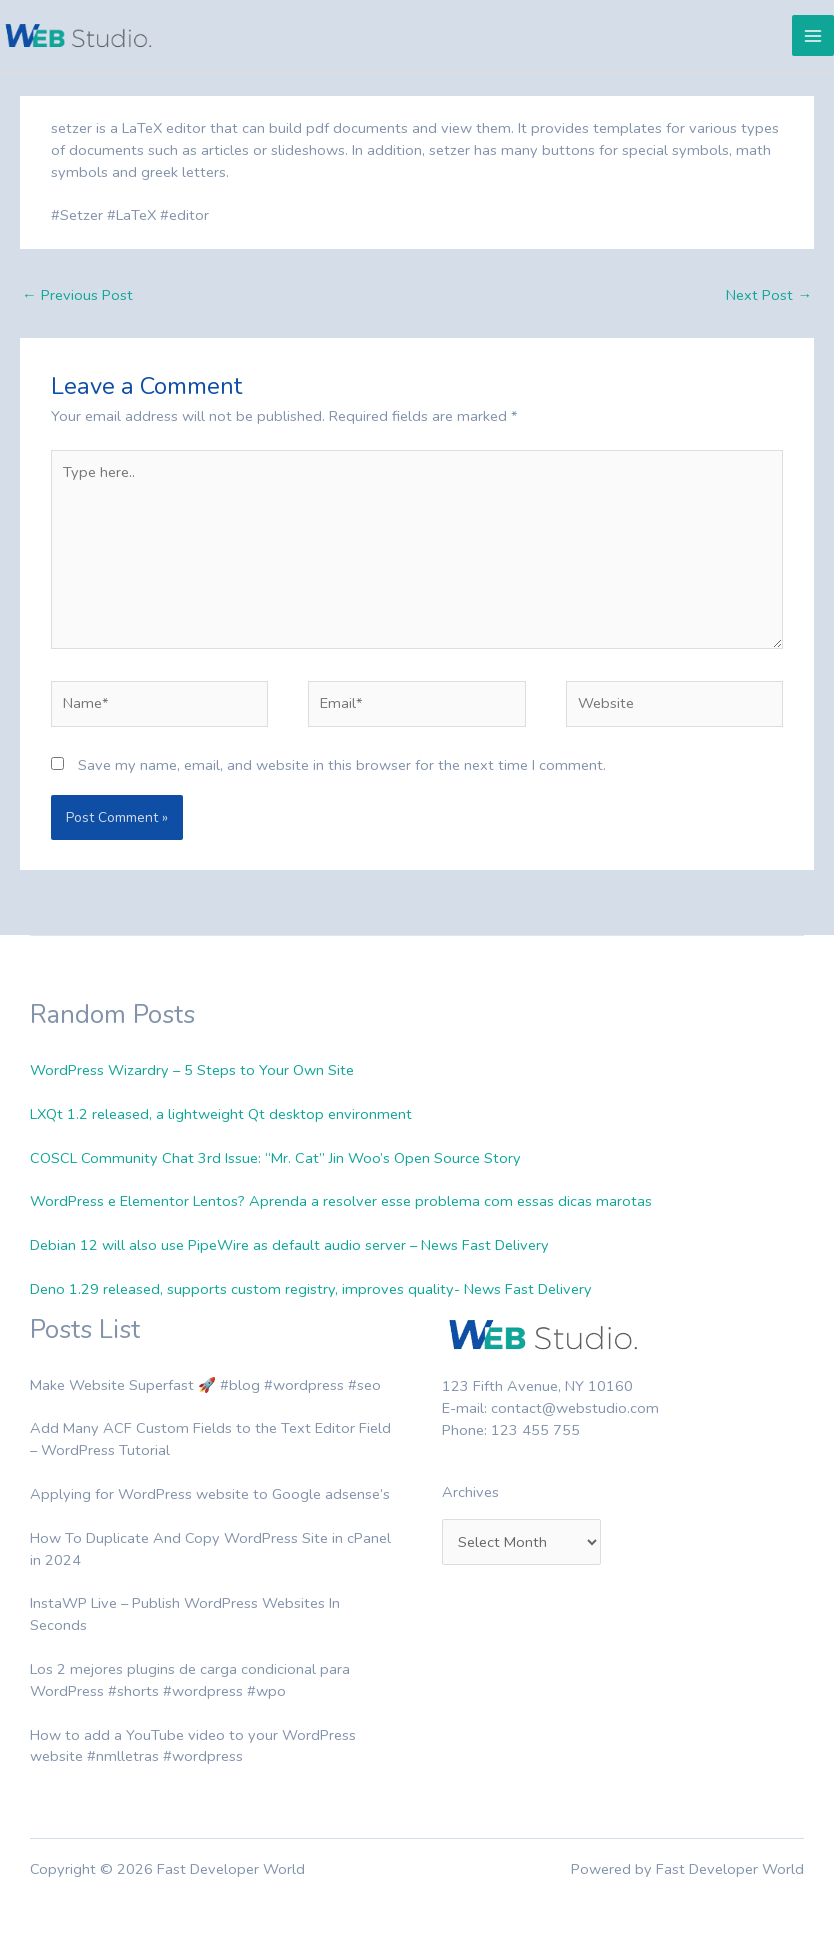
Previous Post (77, 295)
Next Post (769, 295)
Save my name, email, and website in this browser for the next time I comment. (342, 765)
